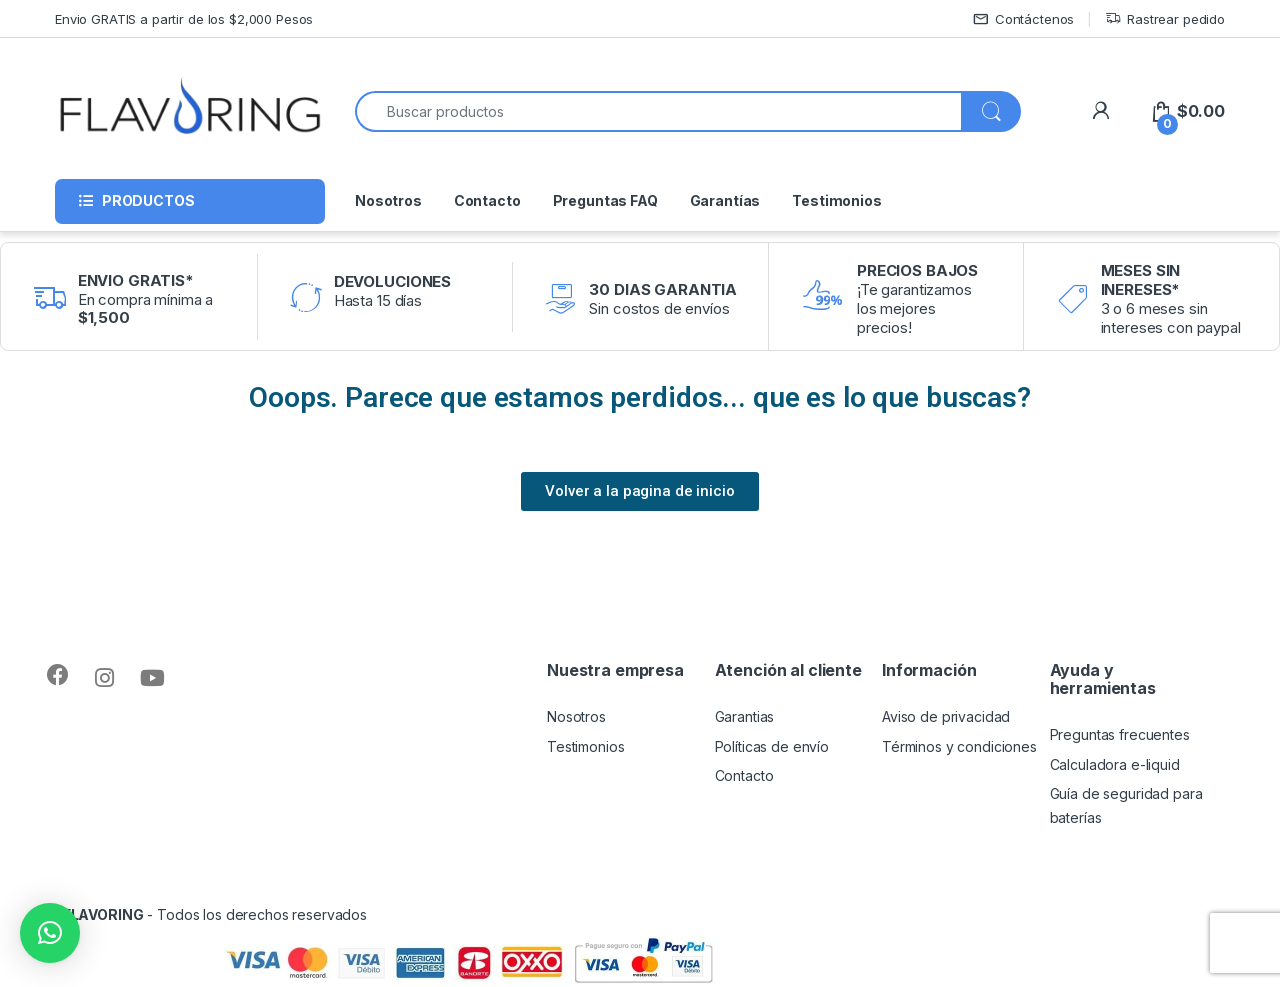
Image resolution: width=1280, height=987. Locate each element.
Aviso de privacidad (946, 716)
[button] (50, 933)
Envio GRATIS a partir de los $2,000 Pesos (184, 19)
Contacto (487, 200)
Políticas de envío (772, 746)
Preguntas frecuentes (1120, 734)
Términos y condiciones (959, 746)
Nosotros (388, 200)
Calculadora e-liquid (1115, 764)
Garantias (745, 716)
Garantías (725, 200)
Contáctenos (1023, 19)
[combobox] (658, 111)
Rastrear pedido (1165, 19)
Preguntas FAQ (605, 200)
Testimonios (836, 200)
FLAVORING (103, 914)
